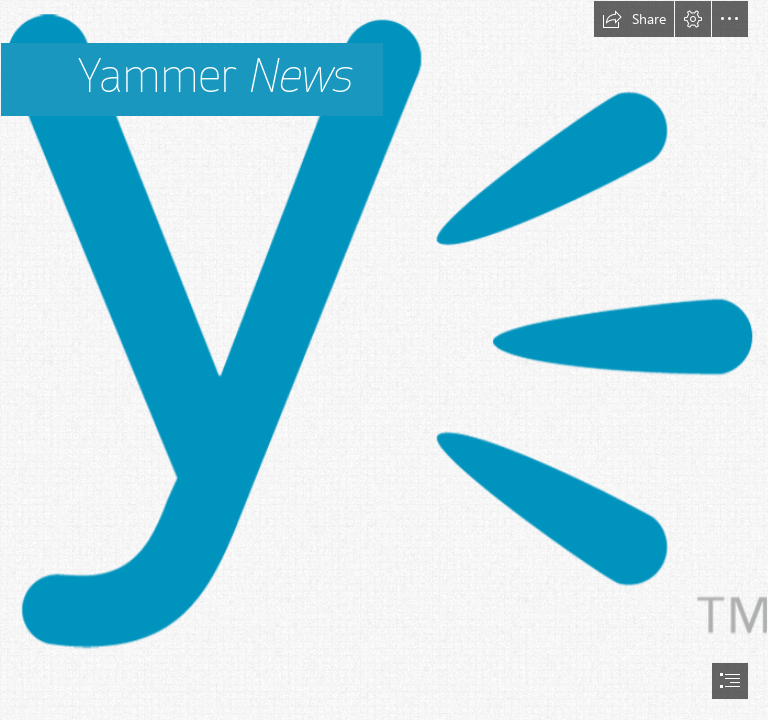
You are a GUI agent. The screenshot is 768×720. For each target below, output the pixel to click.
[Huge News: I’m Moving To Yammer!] (384, 342)
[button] (634, 19)
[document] (384, 360)
